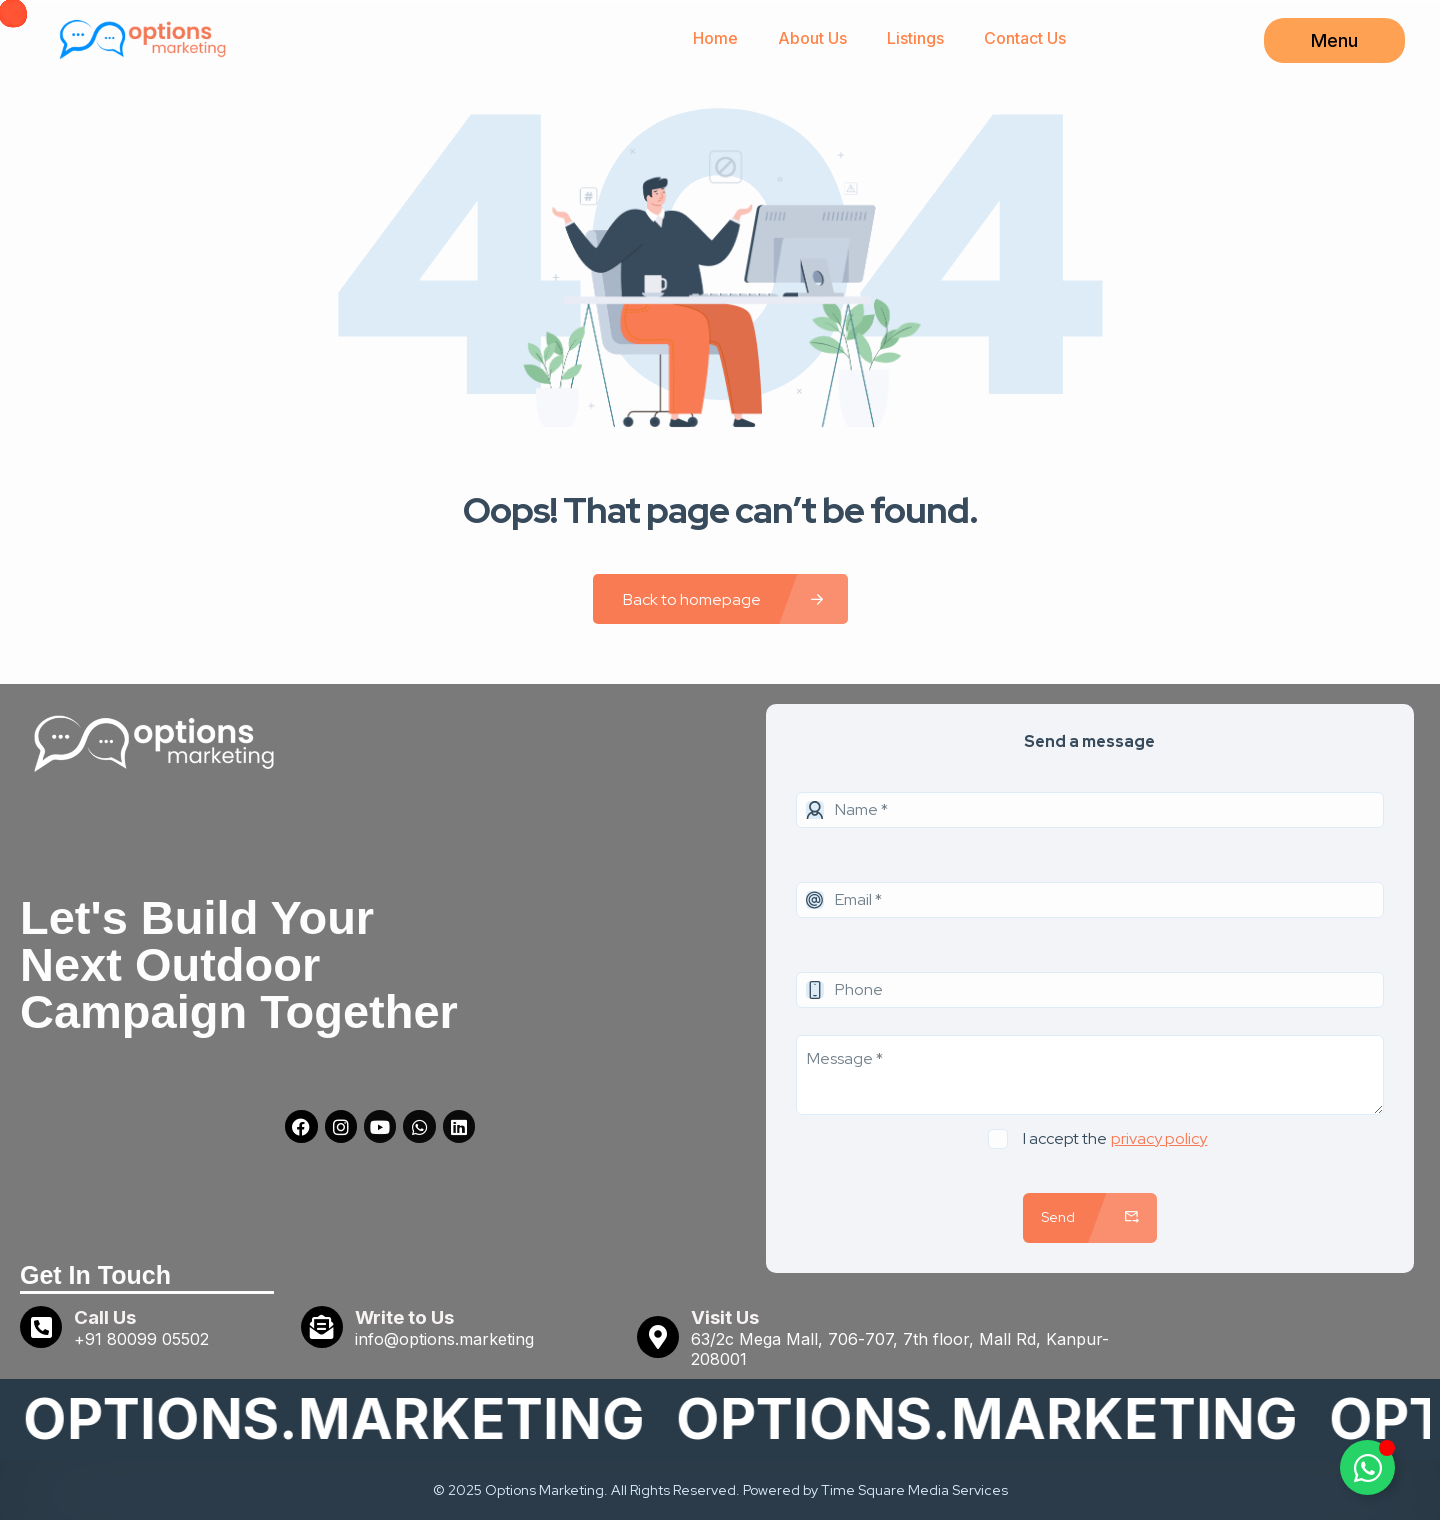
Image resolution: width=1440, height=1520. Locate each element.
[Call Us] (41, 1327)
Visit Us (725, 1317)
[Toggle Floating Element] (1367, 1467)
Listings (915, 38)
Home (715, 38)
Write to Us (404, 1317)
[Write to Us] (322, 1327)
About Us (812, 38)
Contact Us (1025, 38)
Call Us (105, 1317)
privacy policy (1159, 1138)
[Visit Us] (658, 1337)
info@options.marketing (444, 1339)
